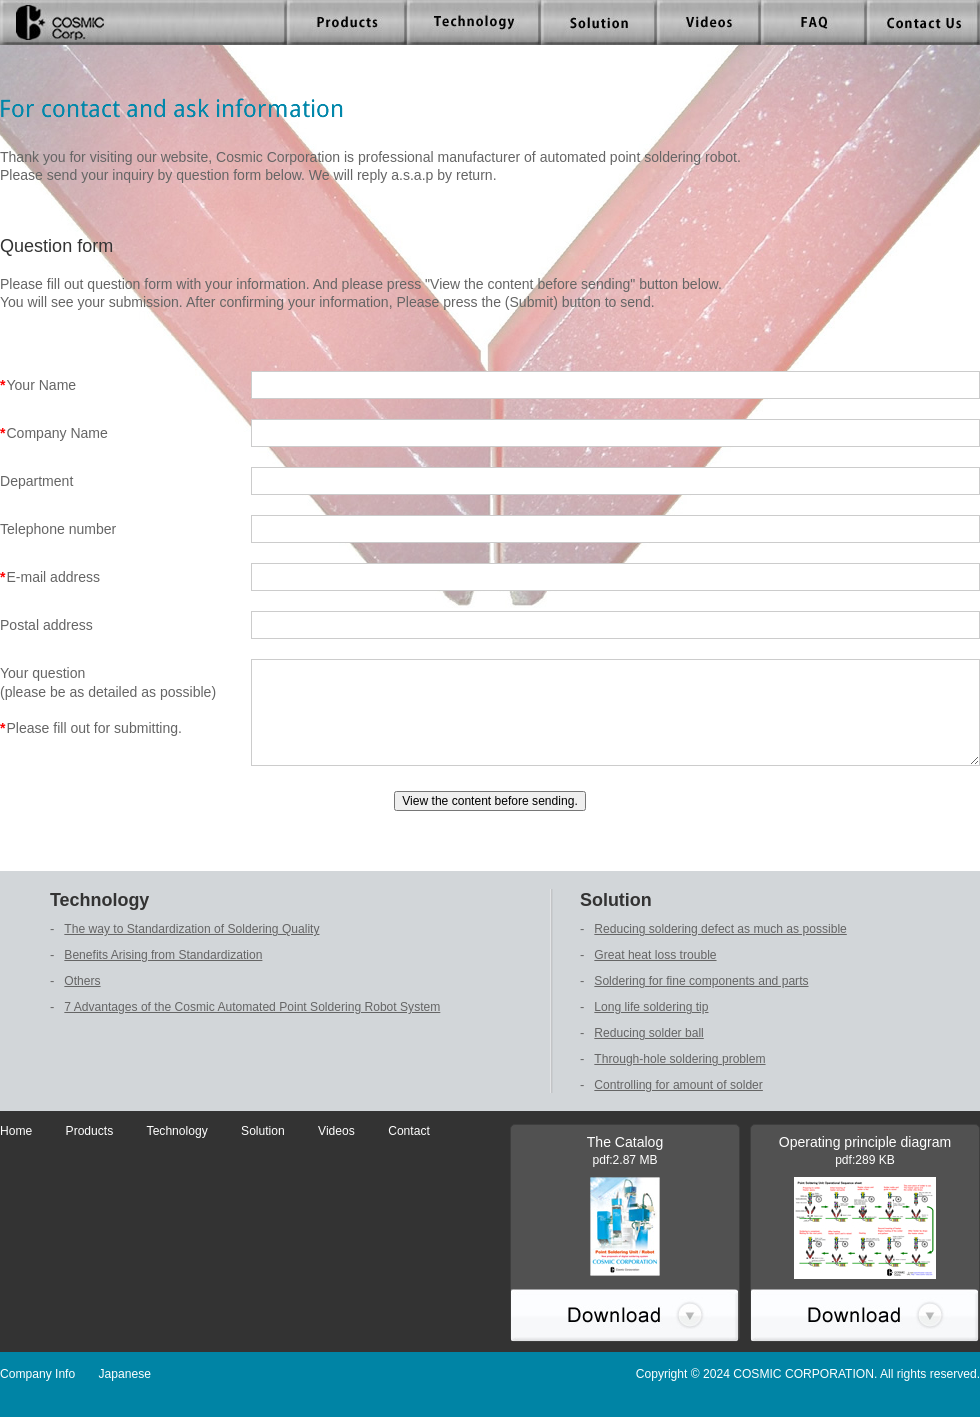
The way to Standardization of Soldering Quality (191, 929)
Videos (336, 1131)
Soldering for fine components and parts (701, 981)
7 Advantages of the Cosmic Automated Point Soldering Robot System (252, 1007)
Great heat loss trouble (655, 955)
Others (82, 981)
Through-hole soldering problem (679, 1059)
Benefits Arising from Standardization (163, 955)
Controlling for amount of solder (678, 1085)
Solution (263, 1131)
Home (16, 1131)
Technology (177, 1131)
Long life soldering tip (651, 1007)
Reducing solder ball (648, 1033)
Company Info (37, 1374)
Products (90, 1131)
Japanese (125, 1374)
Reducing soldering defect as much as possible (720, 929)
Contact (409, 1131)
